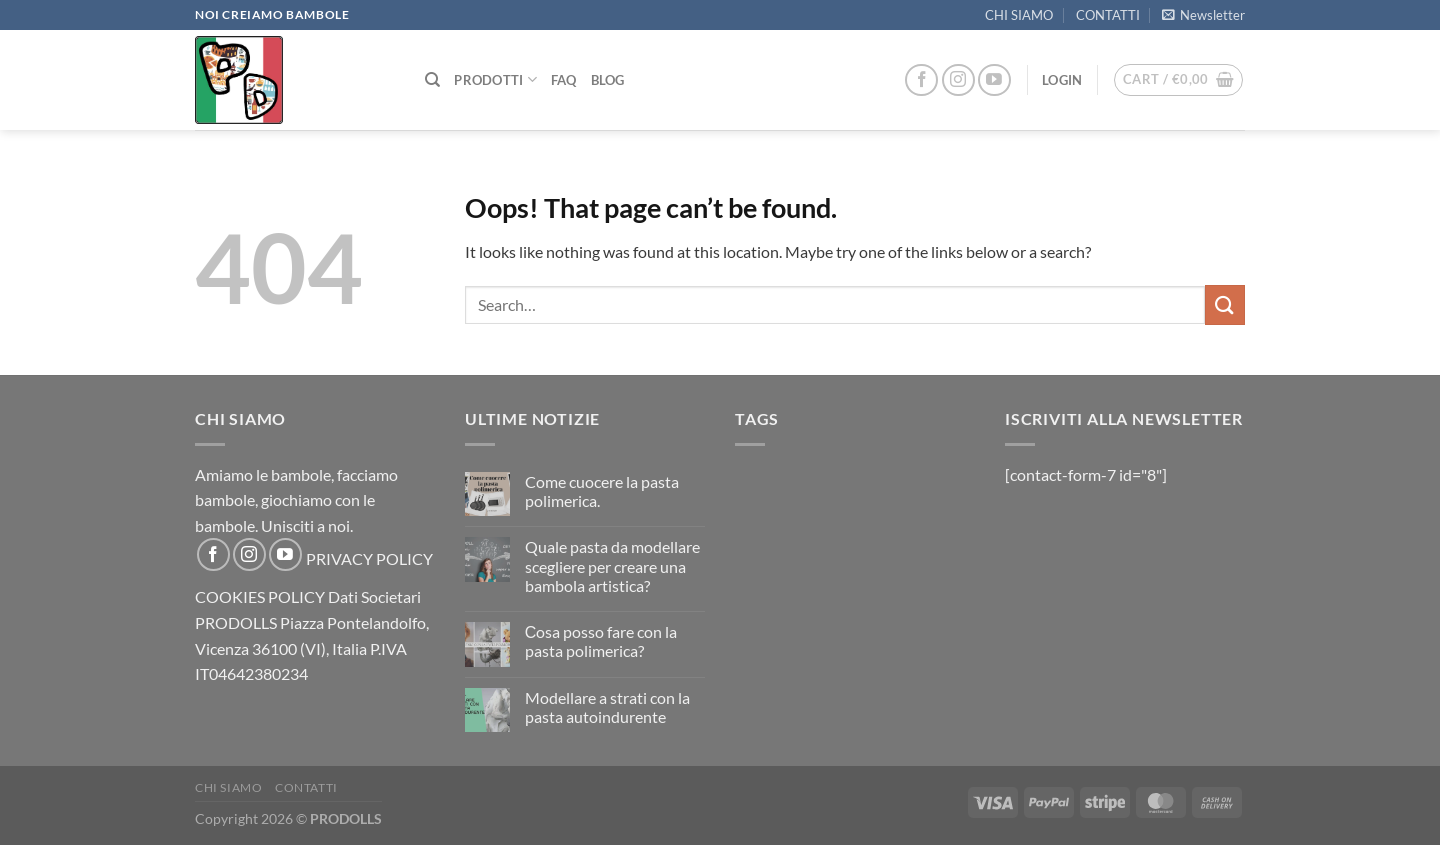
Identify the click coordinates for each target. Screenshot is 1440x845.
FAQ (564, 80)
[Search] (432, 80)
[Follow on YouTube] (994, 80)
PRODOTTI (495, 79)
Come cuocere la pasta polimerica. (602, 491)
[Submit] (1225, 304)
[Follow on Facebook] (921, 80)
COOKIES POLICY (260, 596)
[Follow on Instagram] (958, 80)
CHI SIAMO (1019, 15)
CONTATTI (1108, 15)
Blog (608, 80)
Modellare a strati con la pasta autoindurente (607, 707)
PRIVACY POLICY (369, 558)
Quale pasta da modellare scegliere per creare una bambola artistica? (612, 565)
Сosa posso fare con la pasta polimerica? (601, 641)
